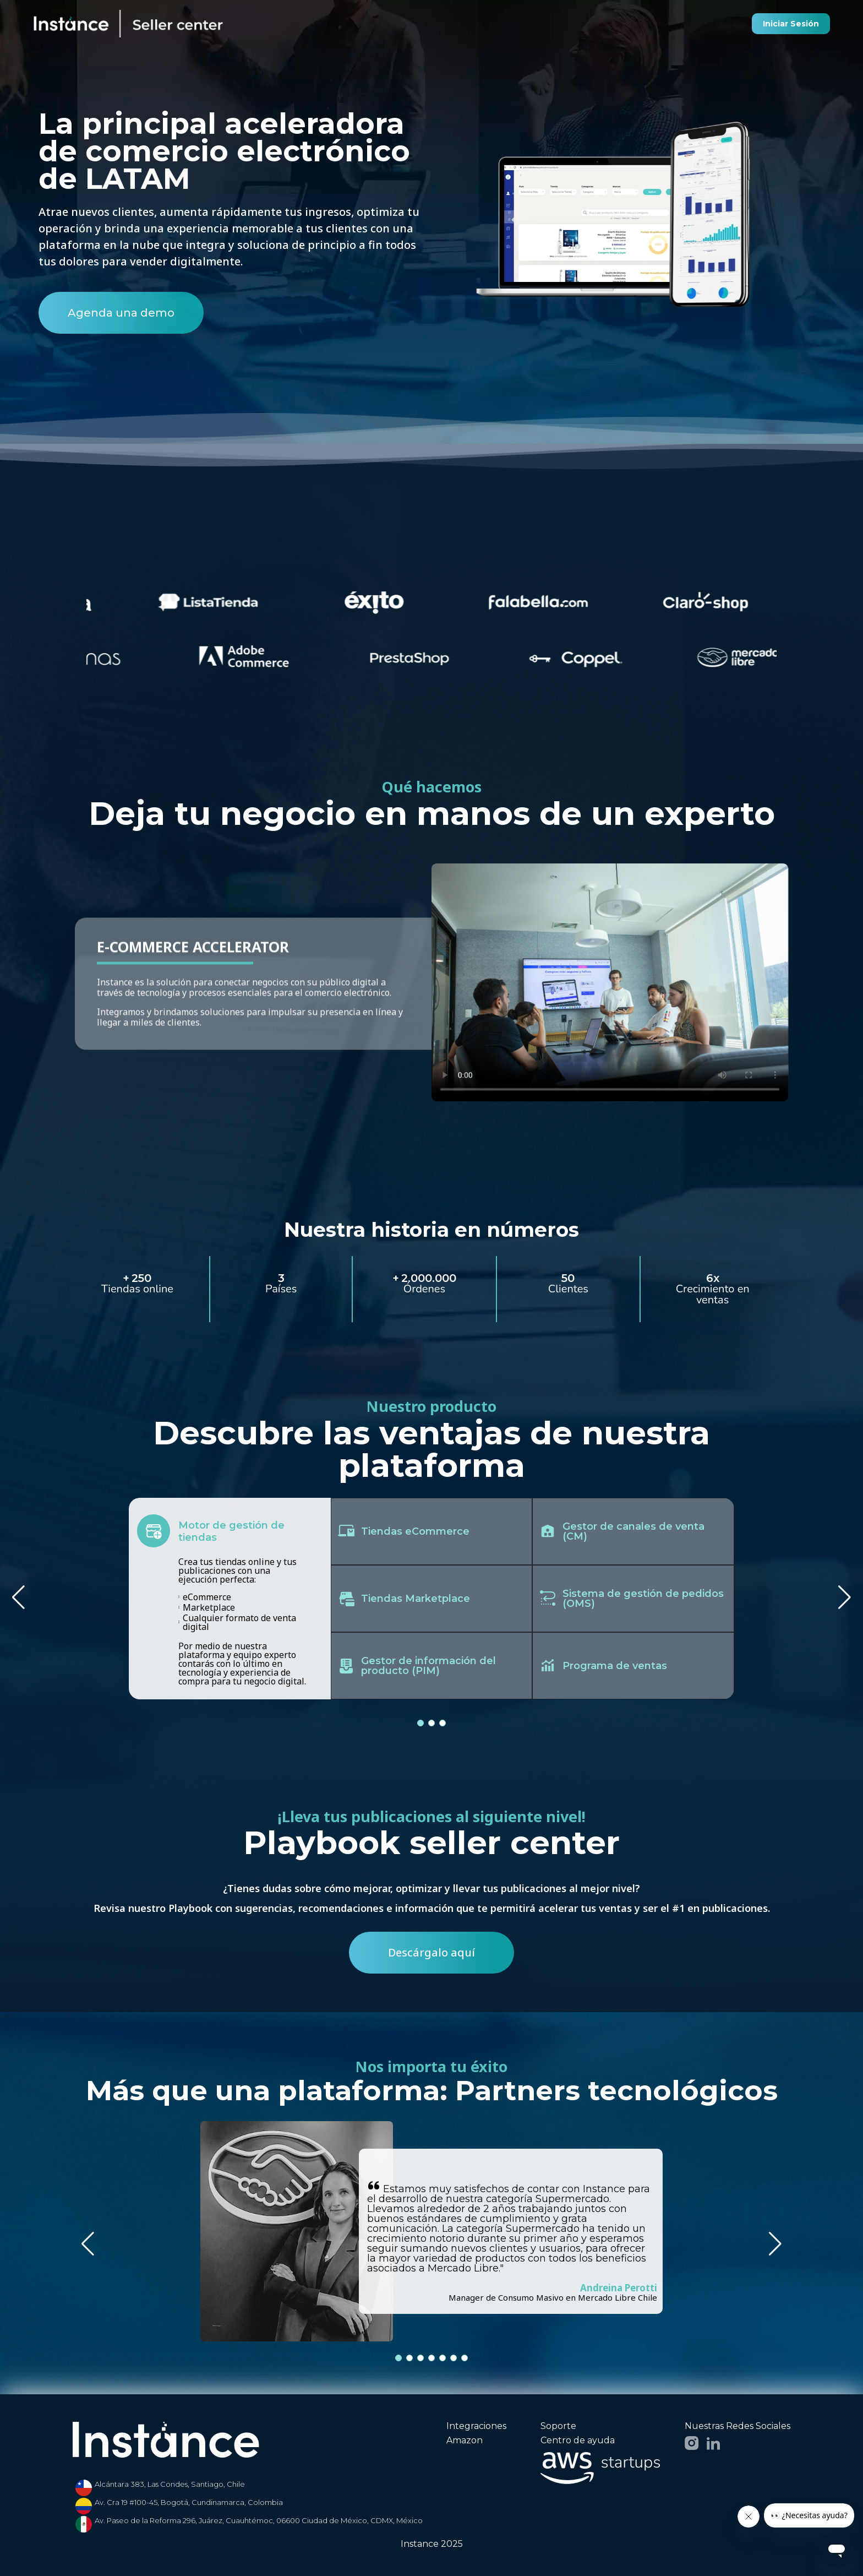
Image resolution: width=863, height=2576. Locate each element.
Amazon (464, 2440)
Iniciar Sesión (791, 24)
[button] (844, 1597)
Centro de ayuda (577, 2440)
